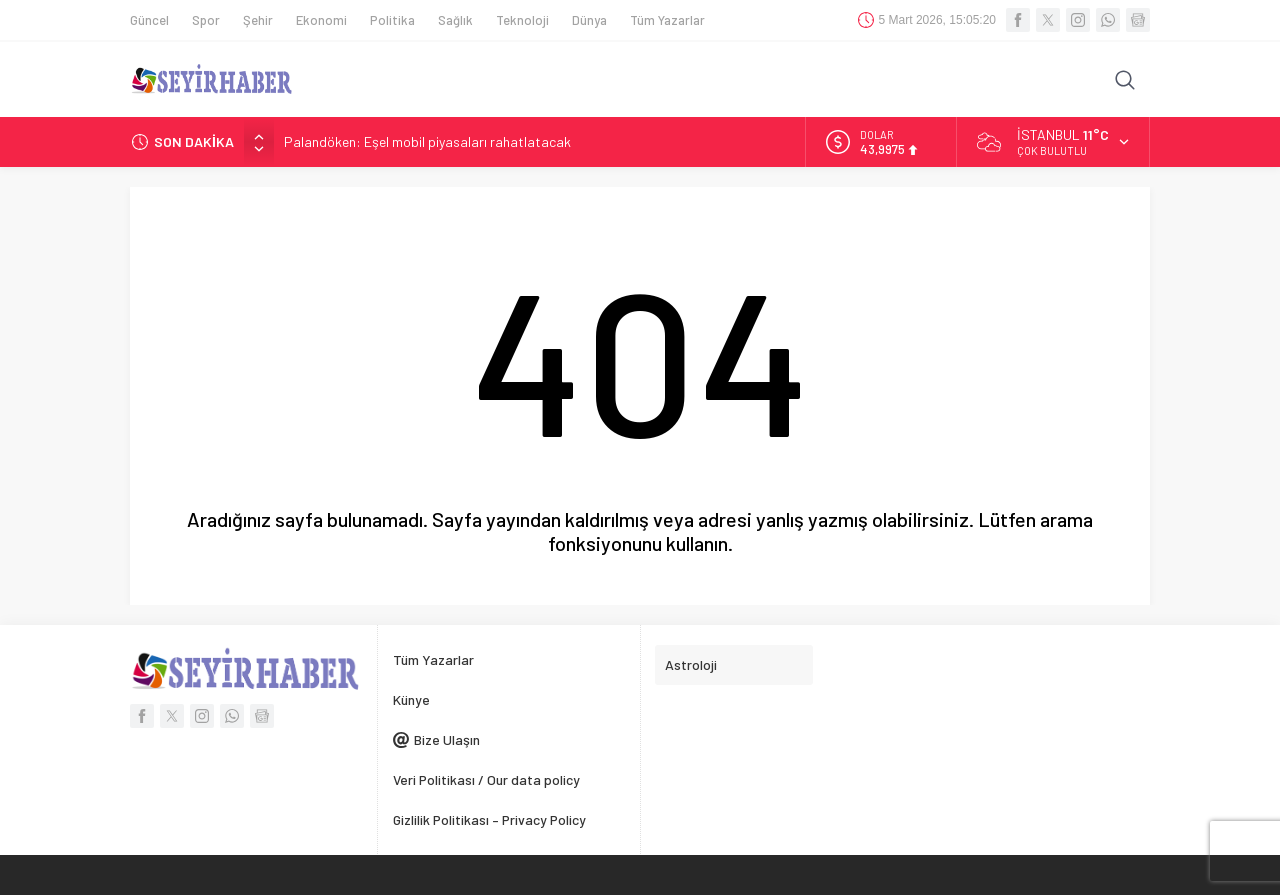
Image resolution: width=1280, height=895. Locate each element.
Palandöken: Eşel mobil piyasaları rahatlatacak (427, 141)
